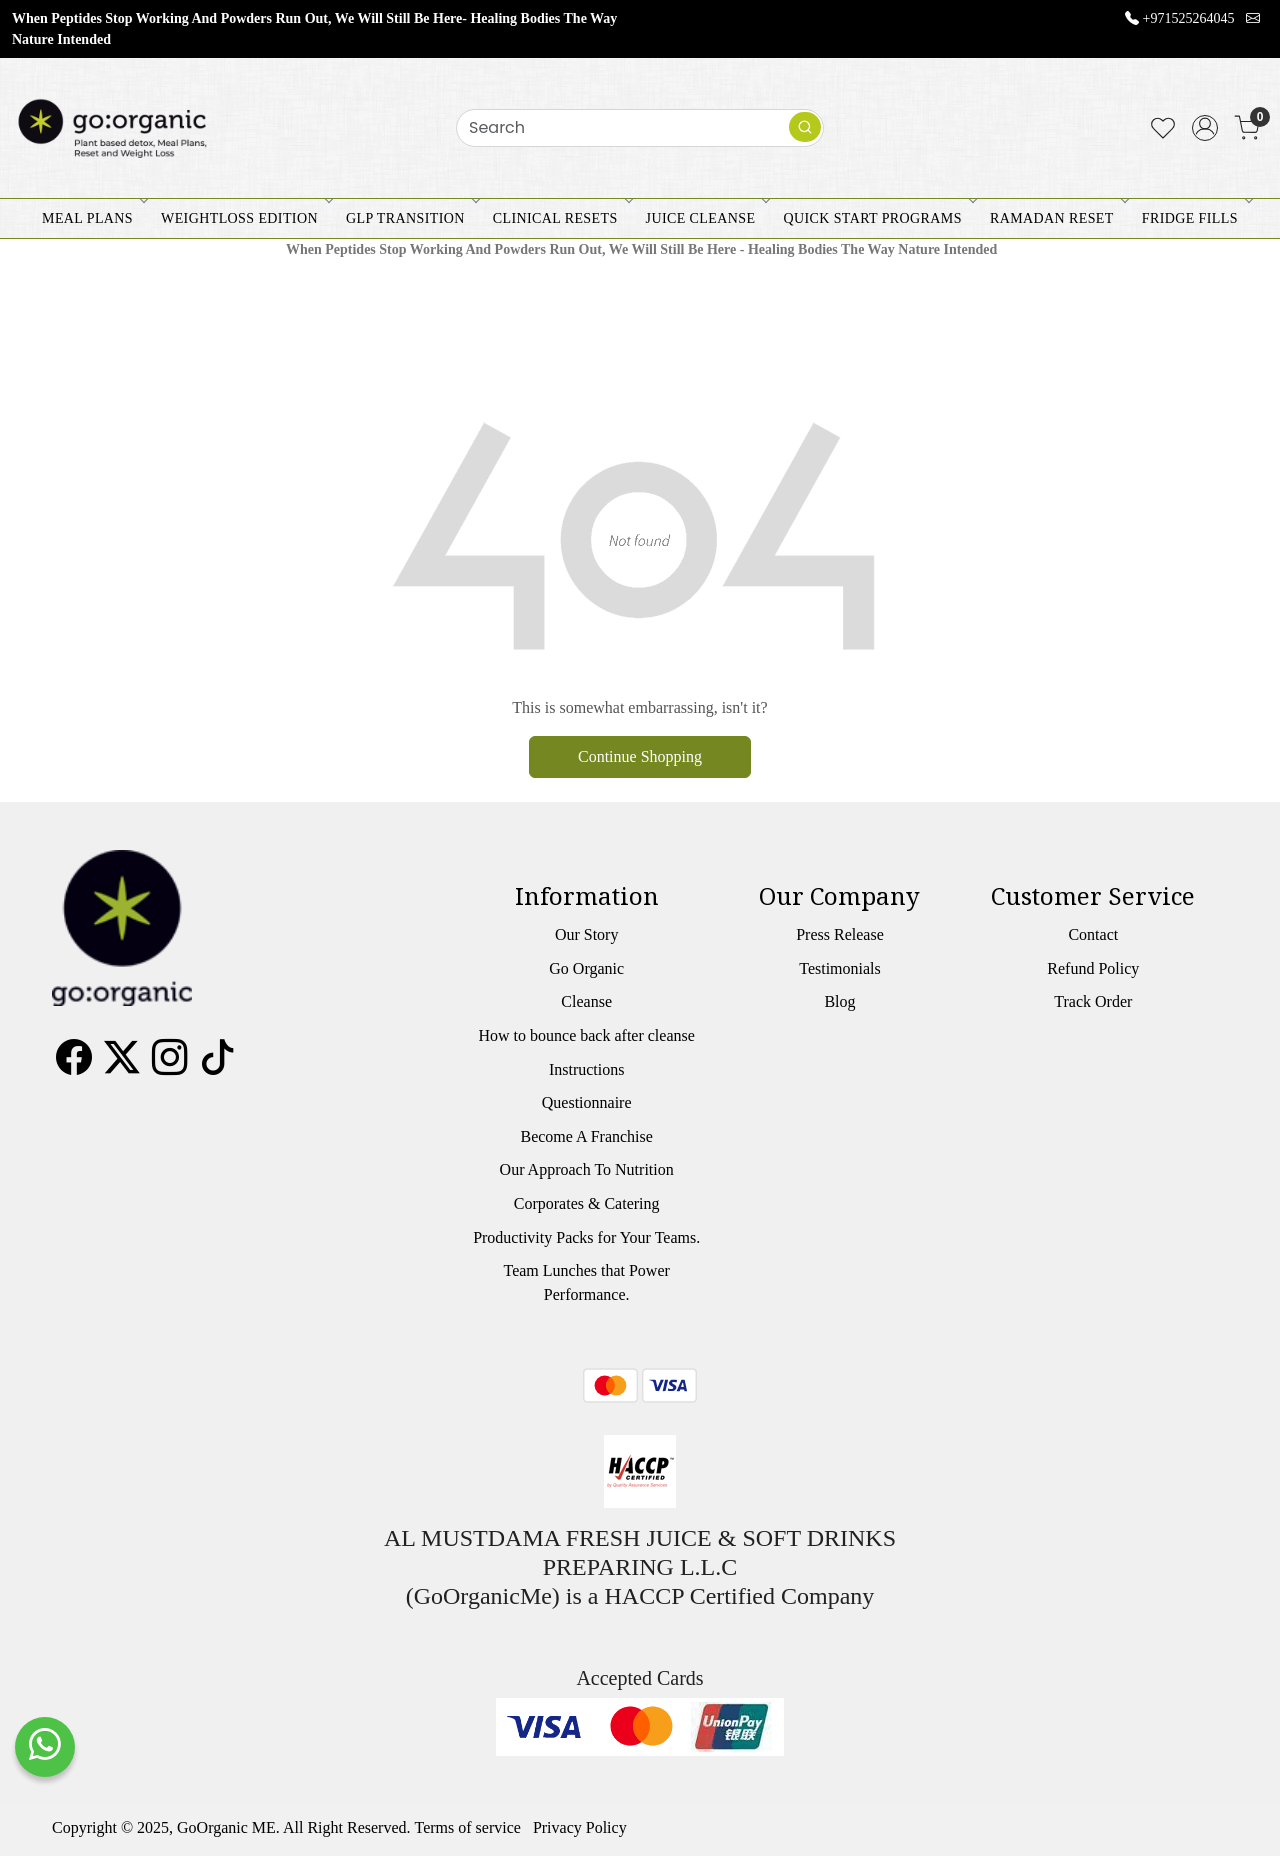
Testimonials (840, 968)
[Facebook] (74, 1064)
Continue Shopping (640, 756)
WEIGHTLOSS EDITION (245, 218)
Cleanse (586, 1001)
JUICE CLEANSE (707, 218)
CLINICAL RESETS (561, 218)
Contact (1093, 934)
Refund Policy (1093, 968)
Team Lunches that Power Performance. (586, 1282)
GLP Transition (411, 218)
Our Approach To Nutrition (587, 1169)
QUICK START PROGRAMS (878, 218)
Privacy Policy (580, 1827)
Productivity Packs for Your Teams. (586, 1237)
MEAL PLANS (93, 218)
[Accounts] (1205, 128)
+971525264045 (1189, 18)
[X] (122, 1064)
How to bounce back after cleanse (586, 1035)
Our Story (587, 934)
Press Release (840, 934)
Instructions (587, 1069)
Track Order (1093, 1001)
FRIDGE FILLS (1196, 218)
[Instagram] (170, 1064)
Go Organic (586, 968)
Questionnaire (587, 1102)
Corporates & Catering (587, 1203)
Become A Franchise (586, 1136)
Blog (839, 1001)
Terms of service (468, 1827)
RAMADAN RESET (1058, 218)
